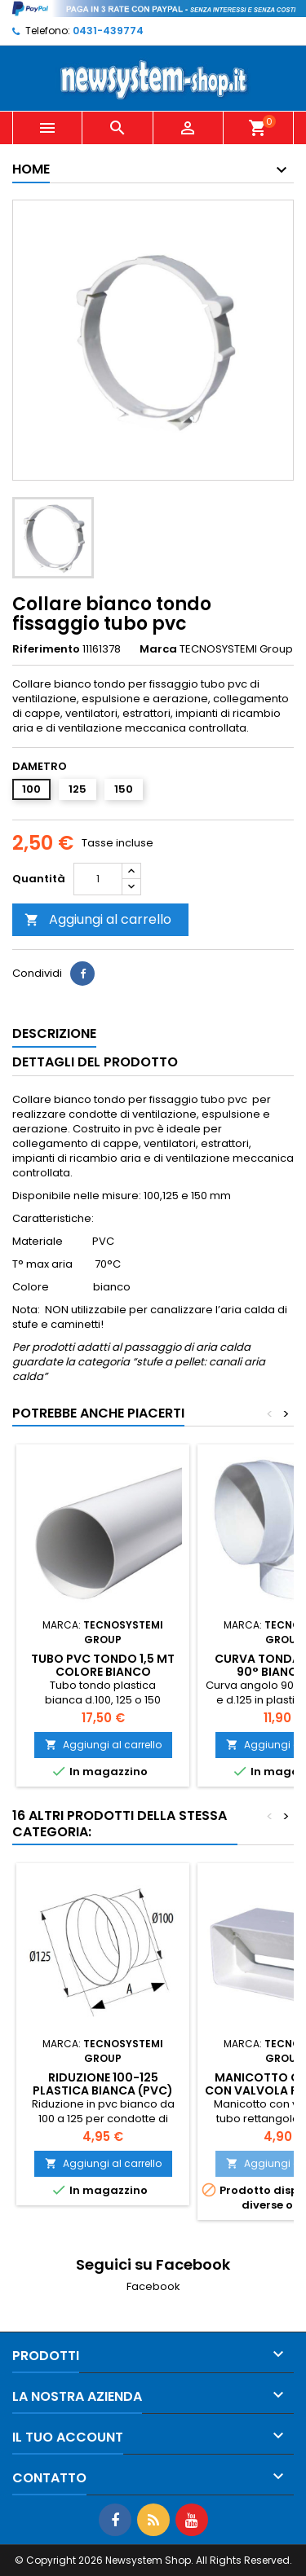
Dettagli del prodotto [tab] (95, 1062)
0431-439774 (108, 30)
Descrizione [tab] (54, 1033)
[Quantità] (97, 879)
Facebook (153, 2286)
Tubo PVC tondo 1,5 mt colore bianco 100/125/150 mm (103, 1672)
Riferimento (46, 649)
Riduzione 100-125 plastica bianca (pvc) (103, 2084)
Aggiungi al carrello (97, 919)
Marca (158, 649)
